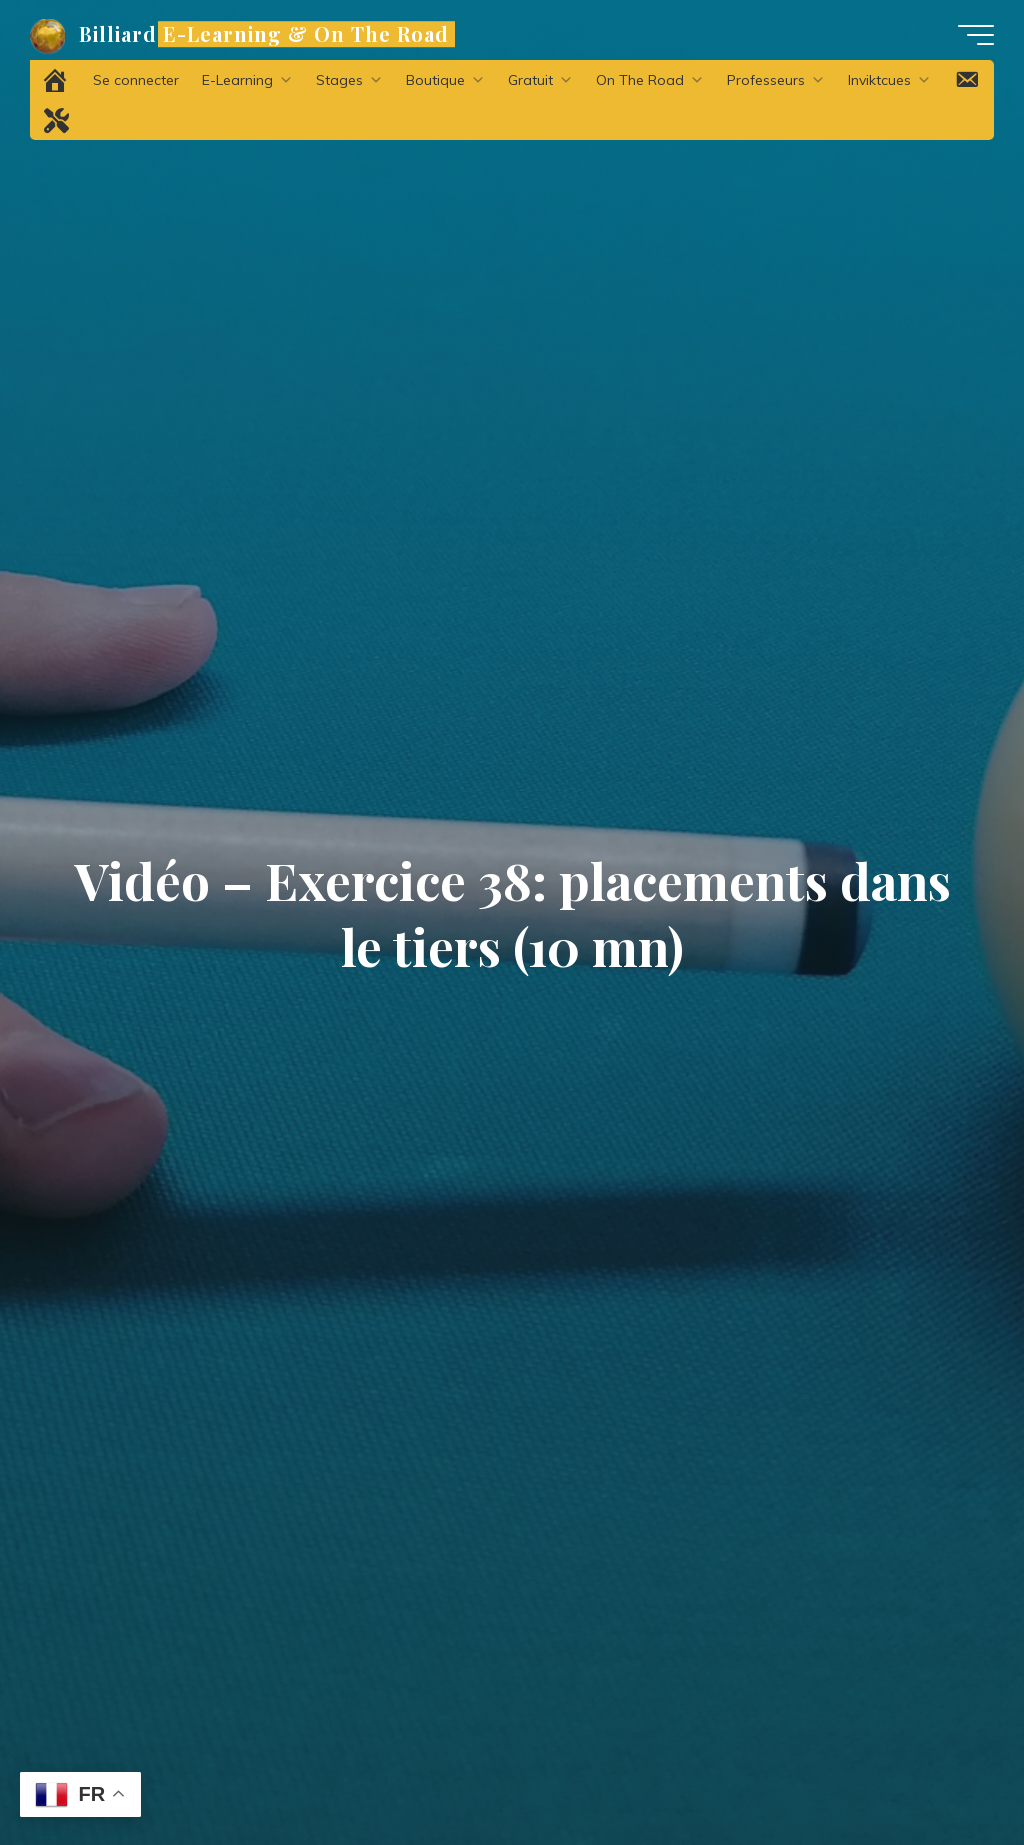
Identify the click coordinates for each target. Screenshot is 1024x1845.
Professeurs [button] (776, 80)
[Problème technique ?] (57, 120)
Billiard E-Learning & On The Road (264, 34)
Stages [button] (349, 80)
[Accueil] (56, 80)
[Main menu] (976, 35)
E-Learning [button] (247, 80)
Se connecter (136, 80)
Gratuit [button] (540, 80)
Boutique (445, 80)
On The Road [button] (650, 80)
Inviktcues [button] (889, 80)
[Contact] (968, 80)
